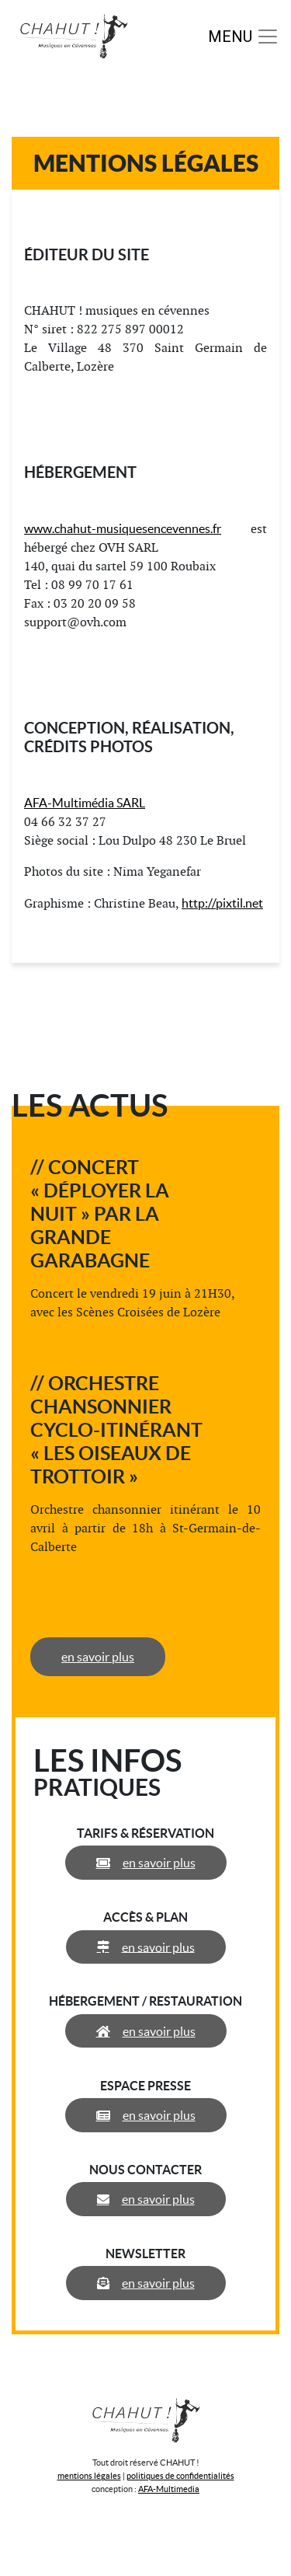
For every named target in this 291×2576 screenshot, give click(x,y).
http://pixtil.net (222, 903)
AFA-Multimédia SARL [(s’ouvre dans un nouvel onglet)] (84, 803)
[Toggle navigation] (243, 36)
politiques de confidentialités (180, 2475)
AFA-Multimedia (168, 2489)
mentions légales (89, 2475)
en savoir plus (97, 1657)
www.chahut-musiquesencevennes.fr (122, 528)
